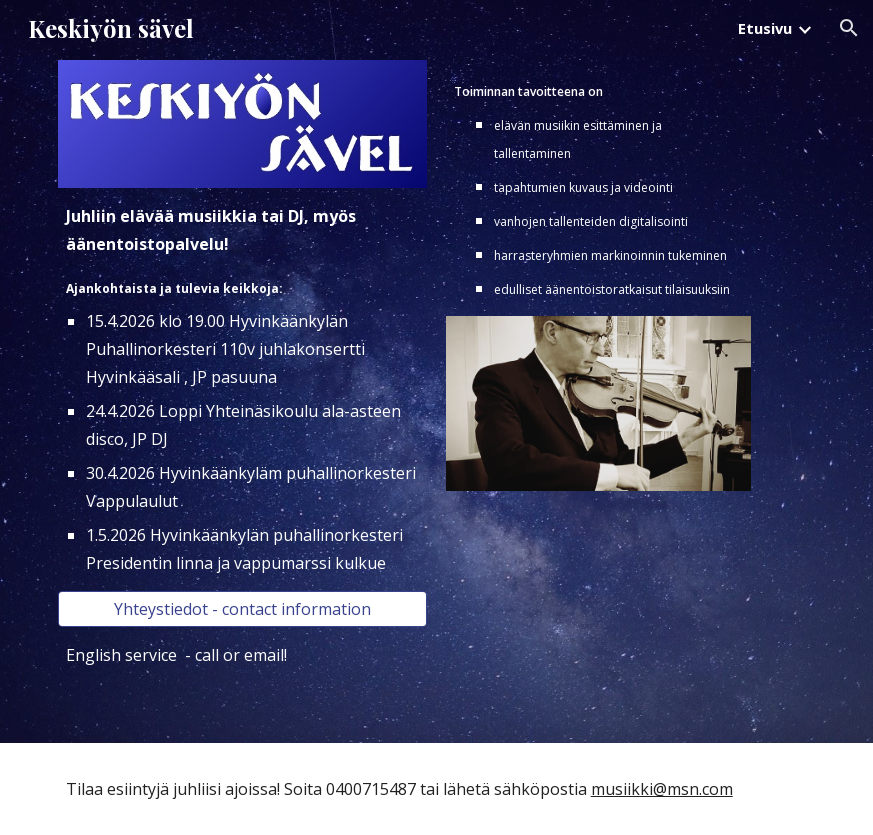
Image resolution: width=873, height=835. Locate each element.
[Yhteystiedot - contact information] (242, 609)
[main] (242, 389)
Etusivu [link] (765, 28)
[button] (849, 28)
